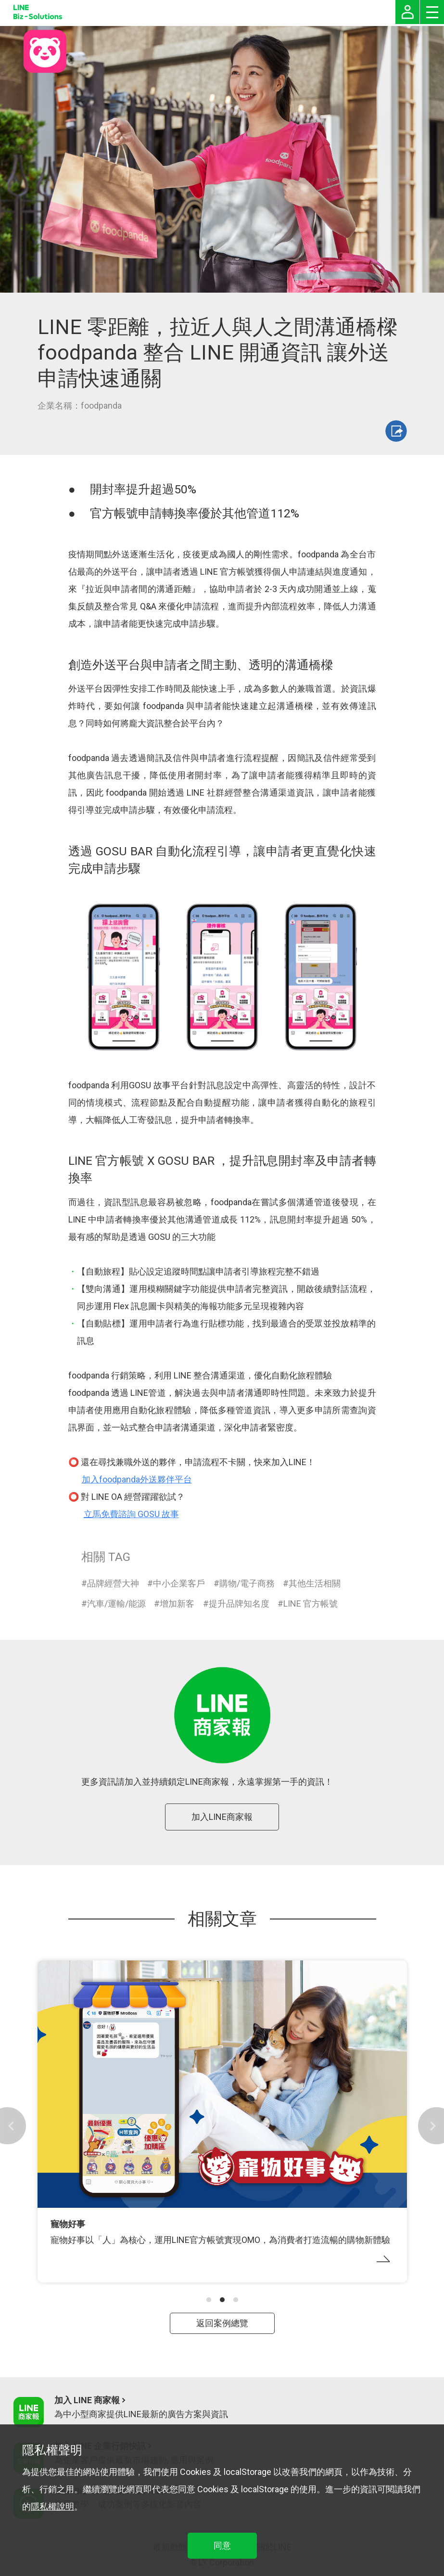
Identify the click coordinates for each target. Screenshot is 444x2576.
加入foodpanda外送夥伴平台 (137, 1479)
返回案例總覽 (222, 2323)
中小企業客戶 (179, 1583)
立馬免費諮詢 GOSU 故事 (131, 1514)
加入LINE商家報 (222, 1817)
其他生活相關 (315, 1583)
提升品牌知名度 (239, 1603)
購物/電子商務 (247, 1583)
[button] (208, 2299)
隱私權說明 (52, 2506)
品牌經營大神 (113, 1583)
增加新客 (177, 1603)
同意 (222, 2545)
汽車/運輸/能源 (116, 1603)
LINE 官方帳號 (310, 1603)
